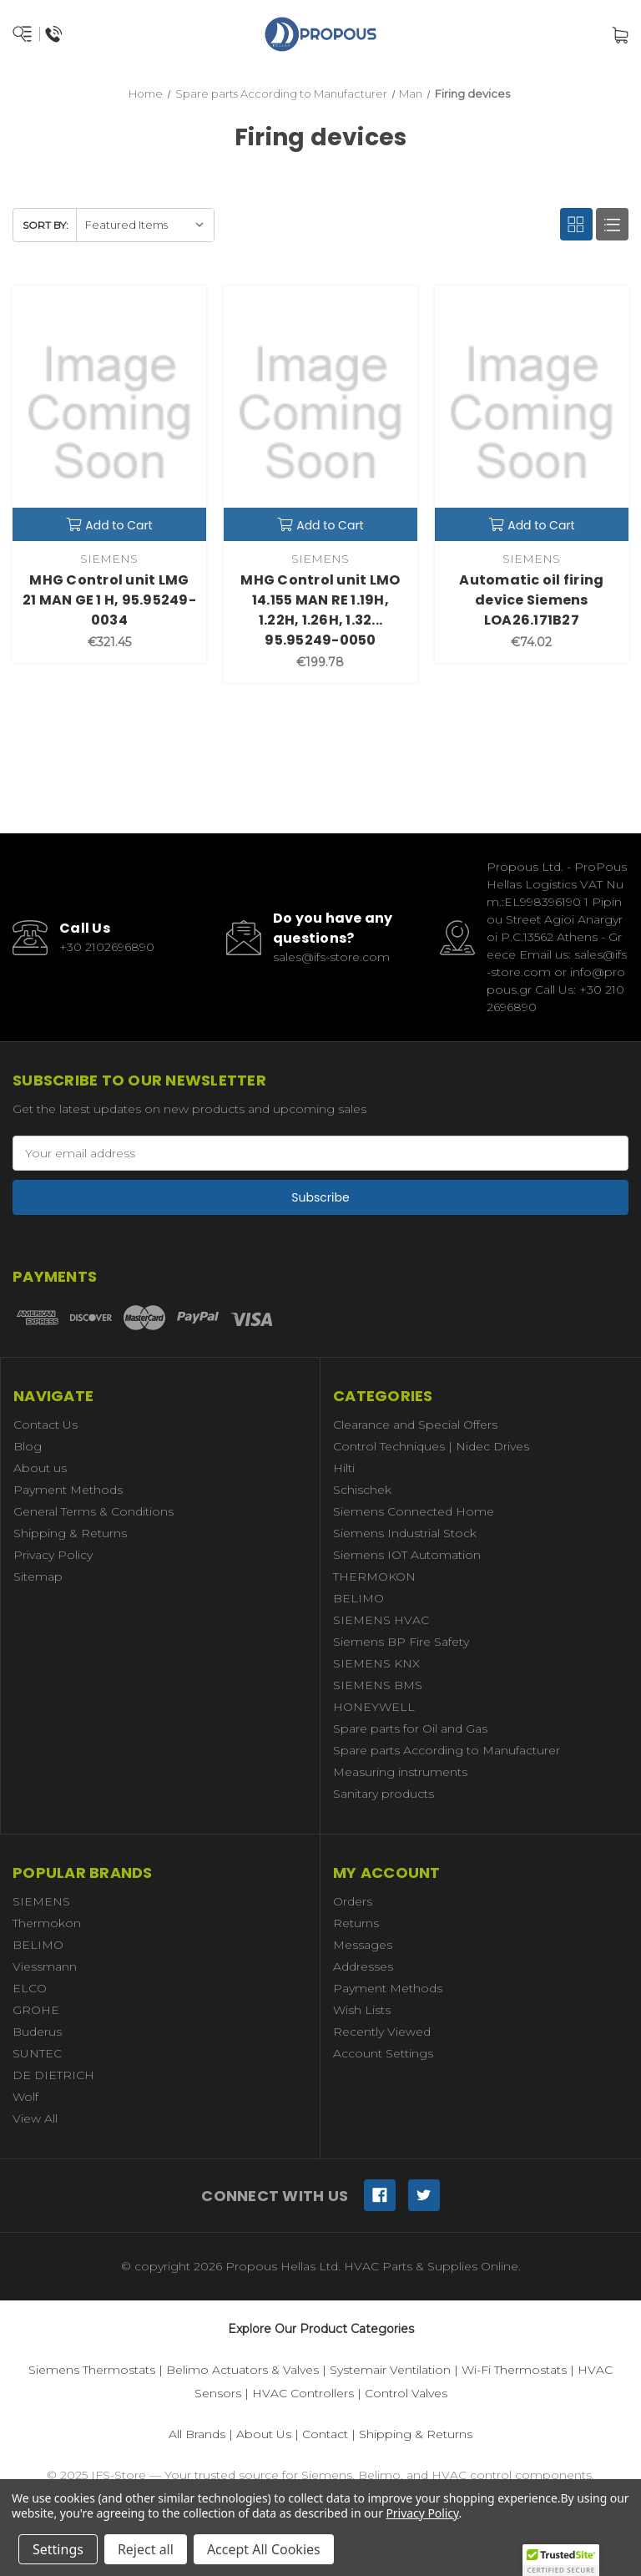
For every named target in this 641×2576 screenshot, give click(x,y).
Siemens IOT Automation (407, 1554)
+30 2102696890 (106, 946)
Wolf (25, 2096)
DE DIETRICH (53, 2075)
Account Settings (383, 2053)
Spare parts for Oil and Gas (410, 1728)
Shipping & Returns (70, 1533)
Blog (27, 1446)
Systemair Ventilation (390, 2369)
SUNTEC (37, 2053)
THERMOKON (374, 1576)
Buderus (37, 2031)
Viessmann (45, 1966)
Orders (352, 1901)
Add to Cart (109, 525)
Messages (362, 1944)
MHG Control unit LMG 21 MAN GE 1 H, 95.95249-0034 (109, 600)
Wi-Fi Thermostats (514, 2369)
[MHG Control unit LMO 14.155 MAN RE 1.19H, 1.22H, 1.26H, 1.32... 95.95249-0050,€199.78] (320, 413)
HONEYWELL (374, 1706)
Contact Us (45, 1424)
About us (40, 1467)
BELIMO (358, 1598)
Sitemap (38, 1576)
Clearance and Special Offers (415, 1424)
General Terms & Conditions (93, 1511)
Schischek (362, 1489)
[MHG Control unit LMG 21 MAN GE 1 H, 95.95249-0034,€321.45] (109, 413)
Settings (58, 2549)
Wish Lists (362, 2009)
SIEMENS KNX (376, 1663)
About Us (263, 2434)
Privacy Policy (53, 1554)
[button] (560, 2560)
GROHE (36, 2009)
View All (35, 2118)
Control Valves (406, 2393)
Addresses (363, 1966)
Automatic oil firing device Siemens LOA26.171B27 (531, 600)
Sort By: (45, 225)
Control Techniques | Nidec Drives (431, 1446)
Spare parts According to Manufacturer (446, 1750)
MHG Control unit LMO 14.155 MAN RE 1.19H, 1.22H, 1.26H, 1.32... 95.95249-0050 (320, 610)
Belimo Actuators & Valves (242, 2369)
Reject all (146, 2549)
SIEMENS (41, 1901)
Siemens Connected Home (413, 1511)
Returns (356, 1923)
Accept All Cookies (263, 2549)
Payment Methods (68, 1489)
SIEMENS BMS (377, 1685)
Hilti (344, 1467)
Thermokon (47, 1923)
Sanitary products (383, 1793)
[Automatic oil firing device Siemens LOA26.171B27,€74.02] (531, 413)
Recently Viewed (382, 2031)
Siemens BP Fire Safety (401, 1641)
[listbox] (145, 225)
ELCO (30, 1988)
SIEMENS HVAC (381, 1619)
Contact (325, 2434)
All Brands (197, 2434)
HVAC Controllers (303, 2393)
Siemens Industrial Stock (405, 1533)
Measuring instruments (400, 1771)
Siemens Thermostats (91, 2369)
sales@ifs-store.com (331, 956)
